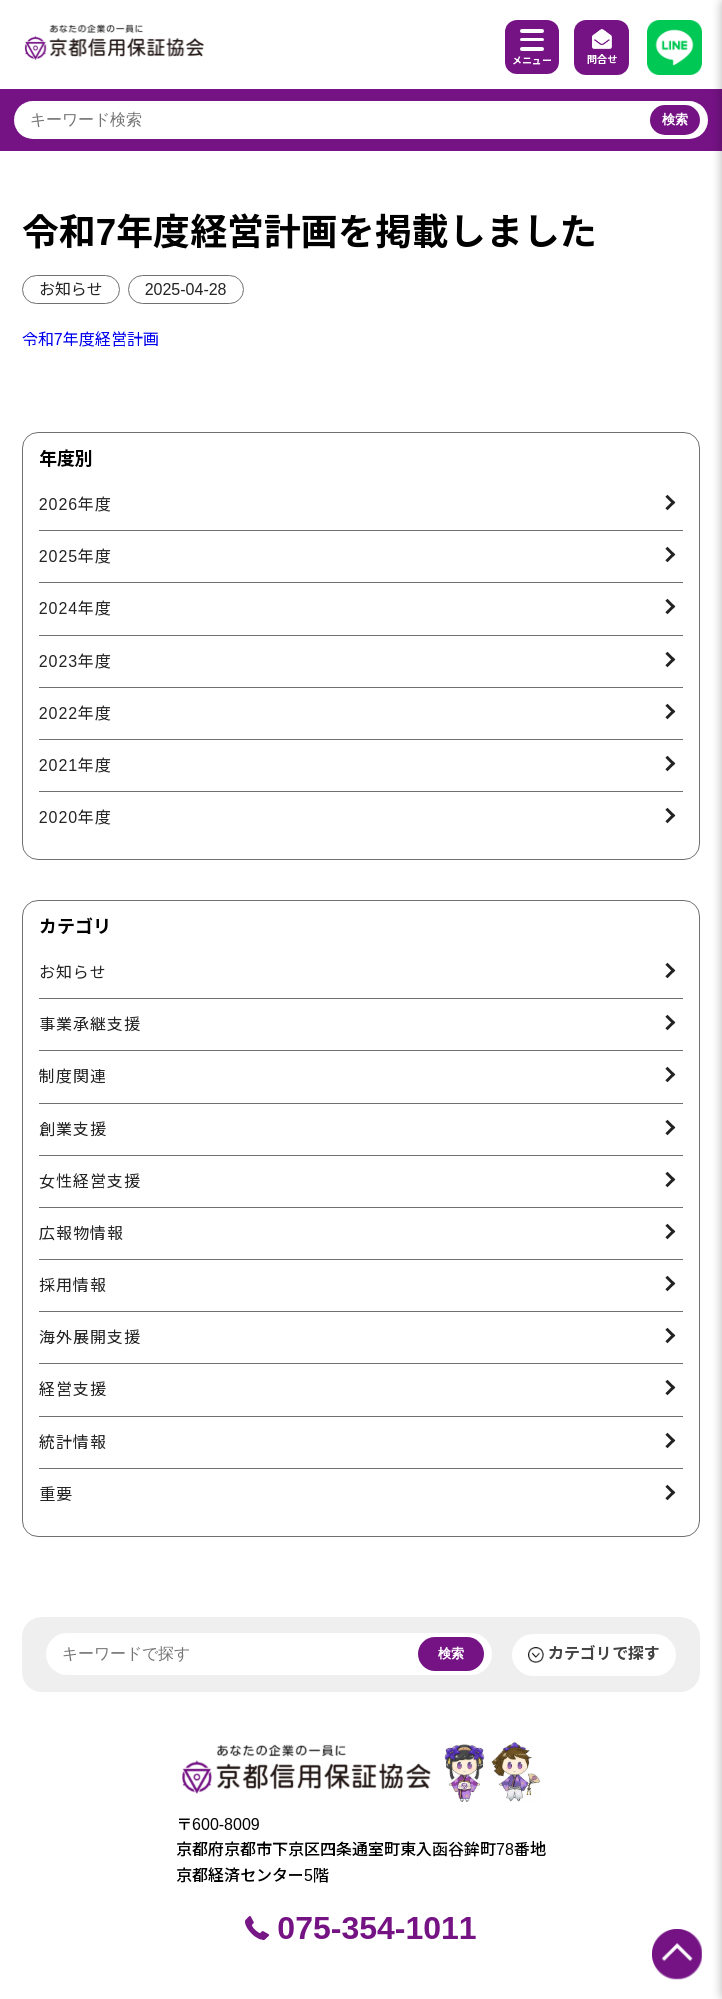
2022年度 (76, 713)
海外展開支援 (90, 1337)
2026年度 (76, 504)
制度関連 (73, 1076)
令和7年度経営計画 (90, 339)
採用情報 (73, 1285)
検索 (675, 119)
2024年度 (76, 608)
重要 (56, 1494)
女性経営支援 (90, 1181)
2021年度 (76, 765)
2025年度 (76, 556)
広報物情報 (81, 1233)
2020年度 (76, 817)
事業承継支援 (90, 1024)
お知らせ (71, 289)
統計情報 (73, 1442)
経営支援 (73, 1389)
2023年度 (76, 661)
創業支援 (73, 1129)
